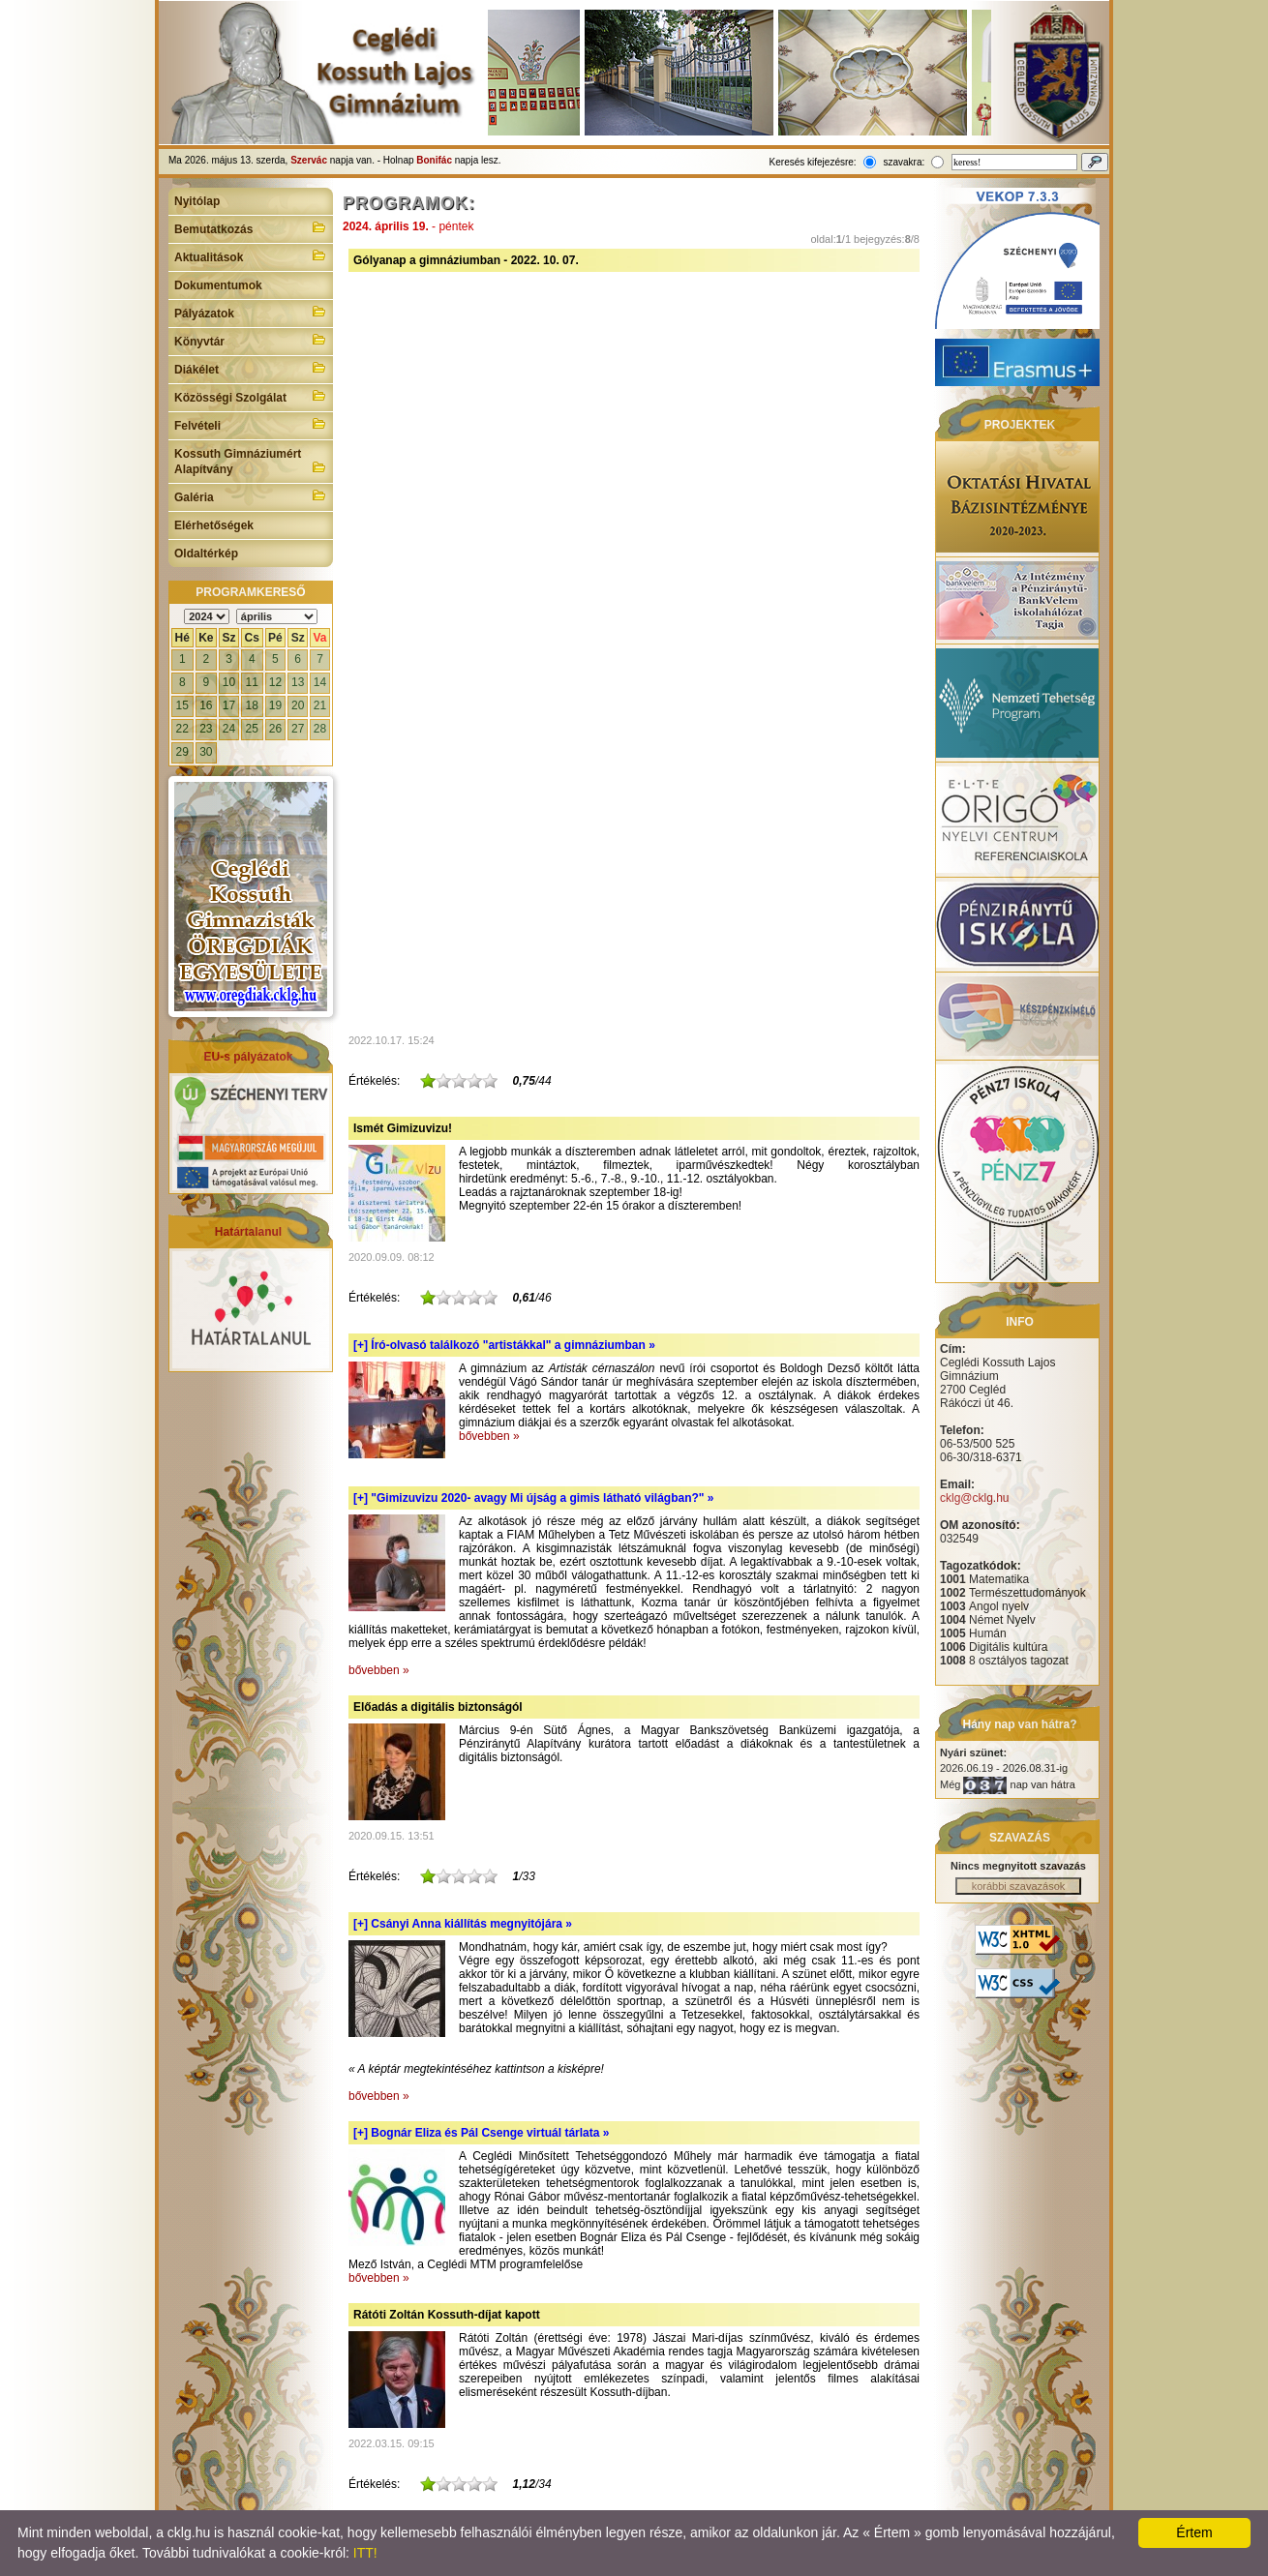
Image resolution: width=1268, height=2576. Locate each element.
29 (182, 752)
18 (252, 705)
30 (205, 752)
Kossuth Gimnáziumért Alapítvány (250, 461)
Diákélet (250, 367)
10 (229, 682)
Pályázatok (250, 311)
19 (275, 705)
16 (205, 705)
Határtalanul (248, 1232)
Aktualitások (250, 255)
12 (275, 682)
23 (205, 728)
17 (229, 705)
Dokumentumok (218, 285)
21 (320, 705)
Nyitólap (197, 201)
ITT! (365, 2553)
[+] (504, 1345)
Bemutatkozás (250, 227)
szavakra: (903, 162)
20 (297, 705)
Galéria (250, 495)
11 (252, 682)
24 (229, 728)
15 (182, 705)
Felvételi (250, 424)
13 (297, 682)
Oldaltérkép (206, 553)
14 (320, 682)
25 (252, 728)
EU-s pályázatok (247, 1056)
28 (320, 728)
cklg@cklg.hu (975, 1498)
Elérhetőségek (214, 525)
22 (182, 728)
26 (275, 728)
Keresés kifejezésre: (813, 162)
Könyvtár (250, 339)
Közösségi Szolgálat (250, 395)
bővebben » (489, 1436)
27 (297, 728)
